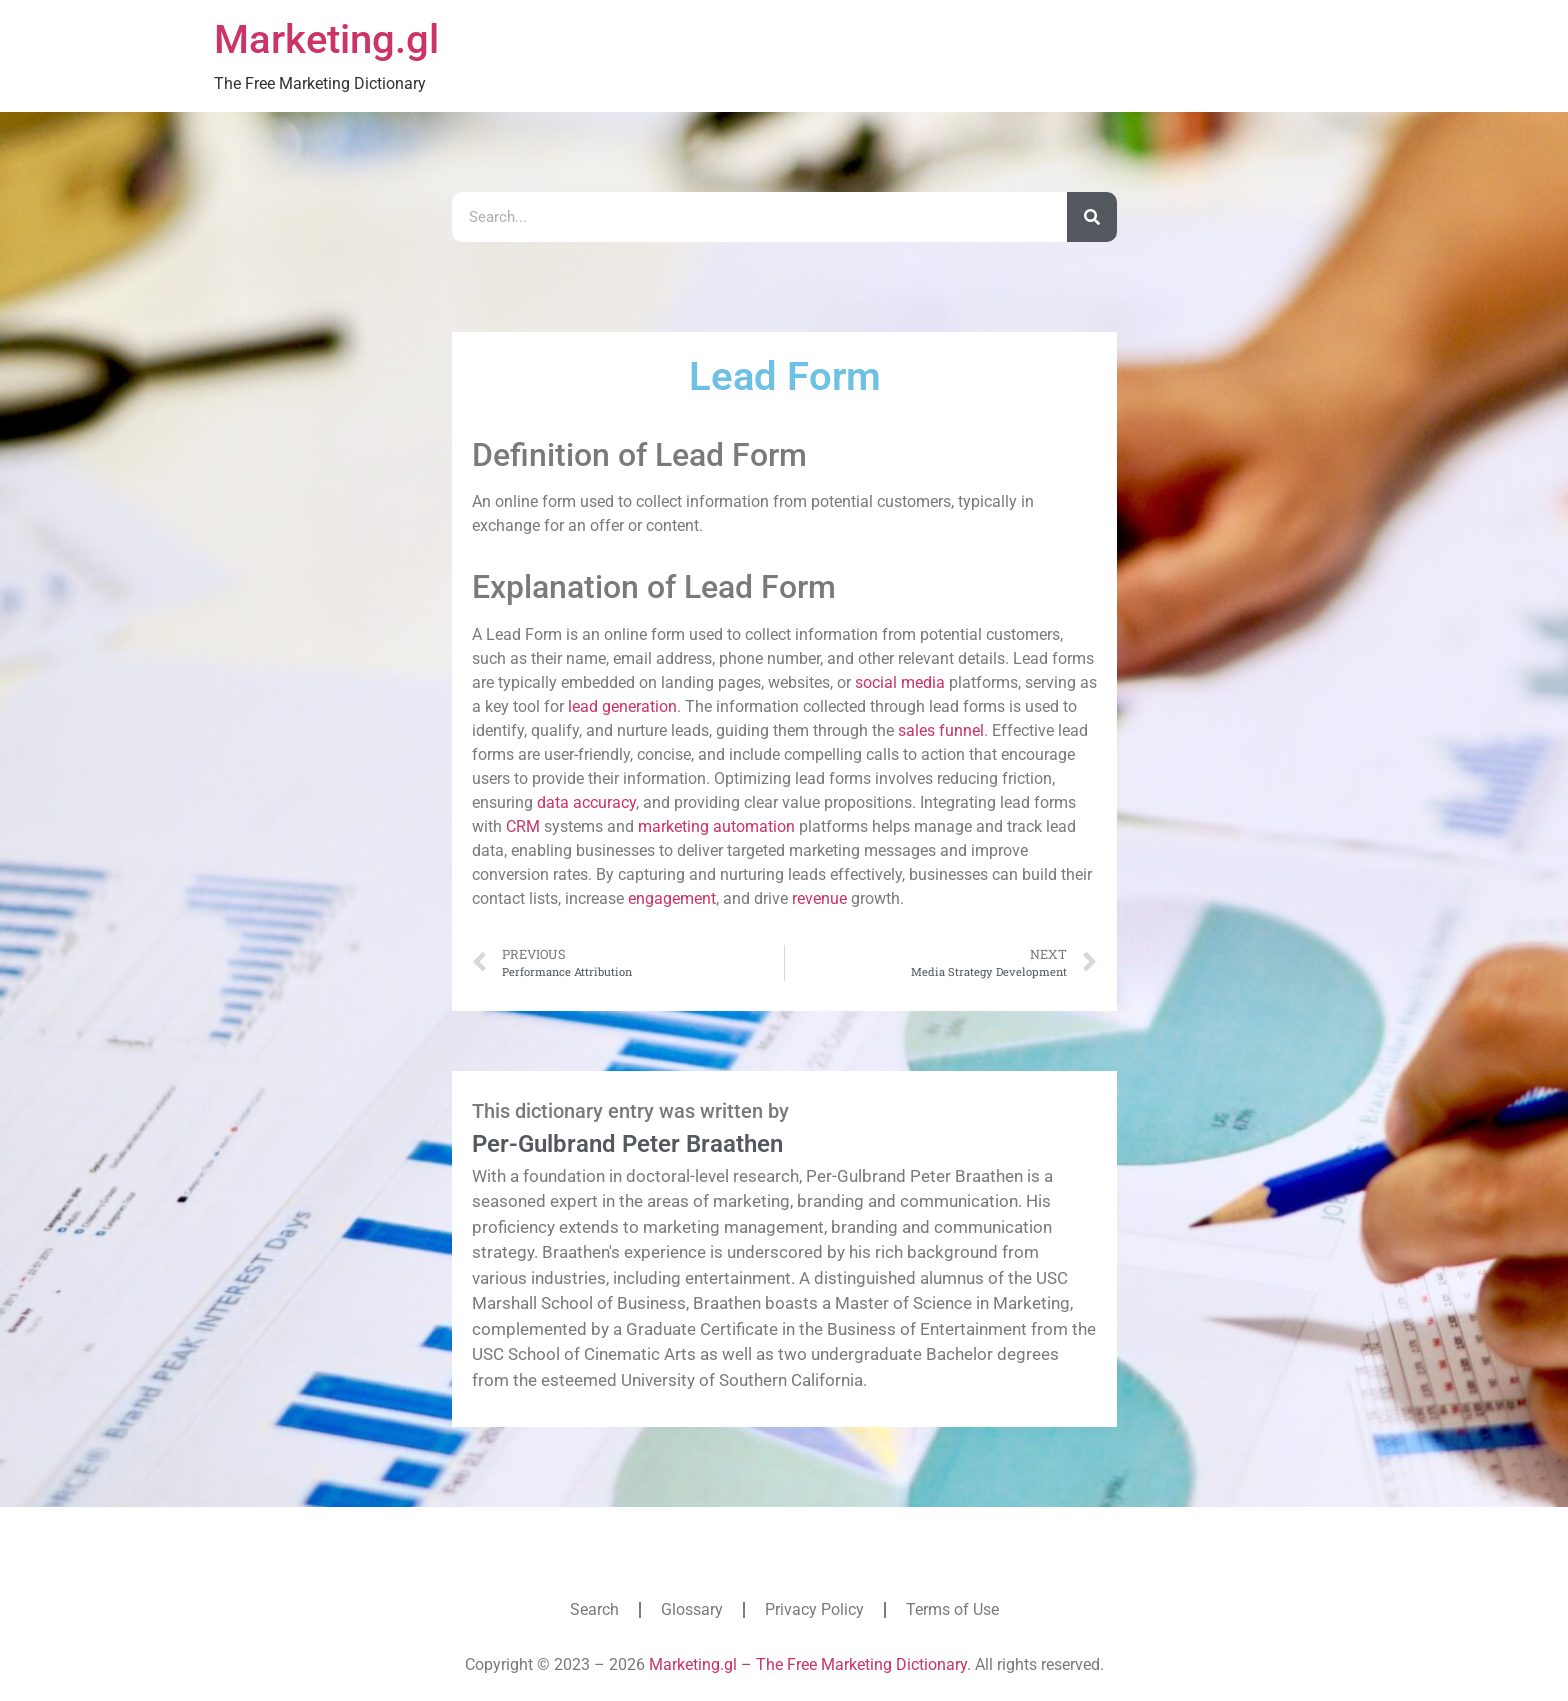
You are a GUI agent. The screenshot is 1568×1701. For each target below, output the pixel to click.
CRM (523, 826)
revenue (819, 898)
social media (900, 682)
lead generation (622, 706)
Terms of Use (952, 1609)
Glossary (692, 1609)
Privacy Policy (814, 1609)
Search (594, 1609)
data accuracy (586, 802)
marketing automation (716, 826)
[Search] (1092, 217)
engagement (672, 898)
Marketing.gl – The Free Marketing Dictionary (808, 1664)
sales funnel (941, 730)
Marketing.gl (326, 39)
